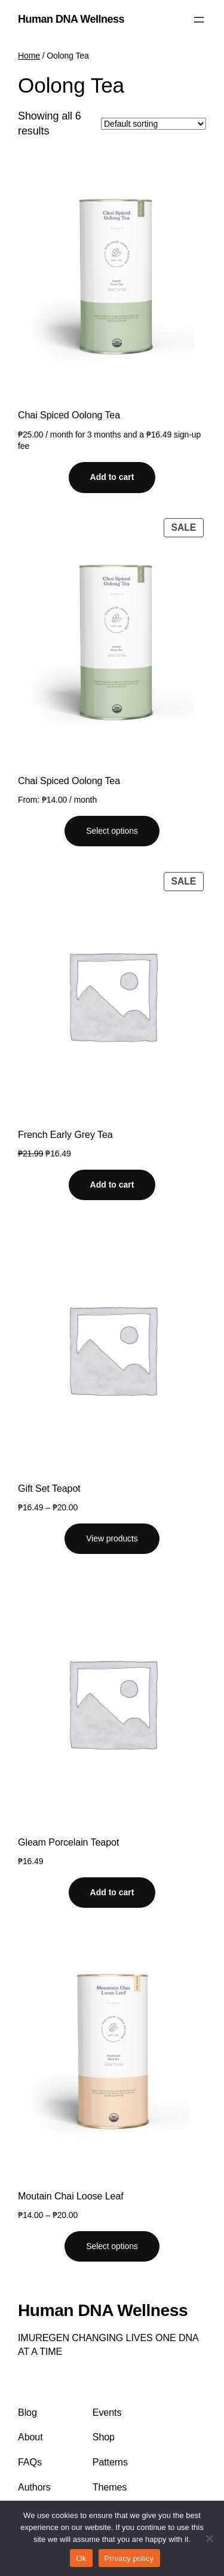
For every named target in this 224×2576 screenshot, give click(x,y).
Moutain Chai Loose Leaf (71, 2195)
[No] (209, 2538)
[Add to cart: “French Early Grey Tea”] (112, 1185)
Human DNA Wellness (71, 19)
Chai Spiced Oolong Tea (69, 414)
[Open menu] (199, 20)
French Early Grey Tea (65, 1134)
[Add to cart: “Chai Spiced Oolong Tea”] (112, 477)
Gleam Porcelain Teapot (68, 1842)
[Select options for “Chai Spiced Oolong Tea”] (112, 831)
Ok (81, 2558)
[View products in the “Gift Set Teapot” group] (112, 1539)
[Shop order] (153, 124)
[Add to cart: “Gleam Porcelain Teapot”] (112, 1892)
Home (29, 55)
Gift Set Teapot (49, 1488)
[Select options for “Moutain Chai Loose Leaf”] (112, 2246)
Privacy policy (129, 2558)
